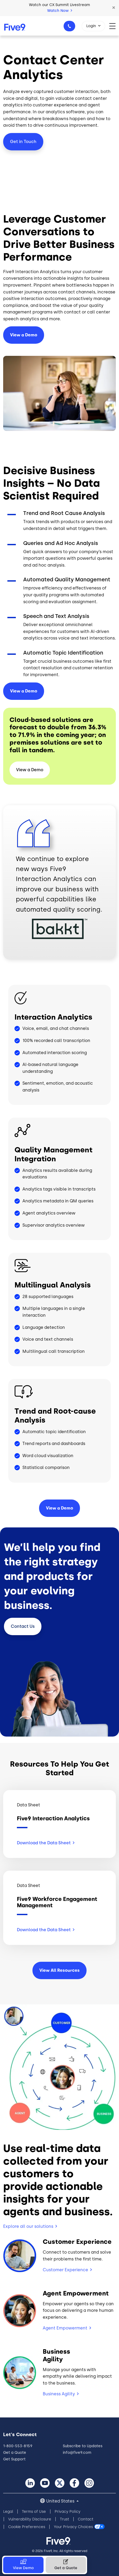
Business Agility (59, 2393)
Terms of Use (34, 2511)
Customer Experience (65, 2269)
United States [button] (60, 2501)
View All (59, 1970)
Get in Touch (23, 141)
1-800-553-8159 (70, 27)
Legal (8, 2511)
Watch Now (59, 10)
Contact (23, 1626)
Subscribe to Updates (82, 2446)
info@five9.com (77, 2452)
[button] (113, 8)
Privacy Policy (67, 2511)
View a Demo (23, 334)
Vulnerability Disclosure (29, 2519)
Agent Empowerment (65, 2328)
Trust (64, 2519)
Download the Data (45, 1842)
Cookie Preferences (26, 2527)
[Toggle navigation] (114, 26)
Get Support (14, 2459)
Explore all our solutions (28, 2226)
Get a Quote (14, 2452)
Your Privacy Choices (73, 2527)
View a (23, 691)
